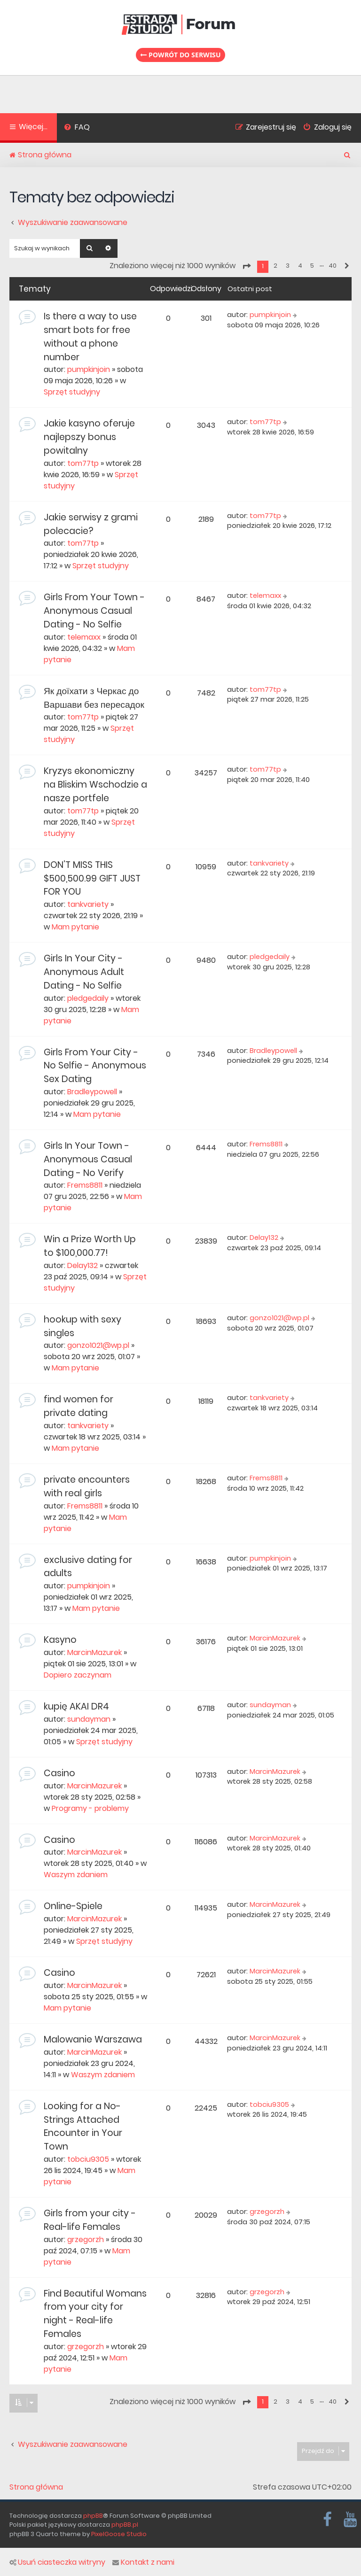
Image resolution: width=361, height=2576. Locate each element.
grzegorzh (85, 2239)
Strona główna (36, 2487)
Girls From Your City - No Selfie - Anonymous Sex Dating (95, 1066)
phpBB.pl (124, 2525)
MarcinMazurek (94, 1652)
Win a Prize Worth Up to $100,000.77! (90, 1246)
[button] (246, 266)
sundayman (88, 1719)
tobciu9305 (88, 2159)
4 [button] (300, 265)
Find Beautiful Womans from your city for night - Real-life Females (95, 2313)
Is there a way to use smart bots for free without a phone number (90, 336)
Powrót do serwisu (180, 54)
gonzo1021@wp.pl (98, 1345)
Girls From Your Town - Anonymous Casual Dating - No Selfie (94, 611)
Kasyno (60, 1639)
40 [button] (333, 265)
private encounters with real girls (87, 1486)
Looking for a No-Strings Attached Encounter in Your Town (83, 2126)
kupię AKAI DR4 (76, 1706)
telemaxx (84, 637)
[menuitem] (77, 128)
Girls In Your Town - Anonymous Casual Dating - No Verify (88, 1159)
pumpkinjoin (88, 369)
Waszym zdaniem (76, 1874)
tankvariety (88, 904)
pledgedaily (88, 998)
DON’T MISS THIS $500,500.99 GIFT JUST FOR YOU (92, 878)
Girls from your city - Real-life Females (90, 2220)
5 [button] (312, 265)
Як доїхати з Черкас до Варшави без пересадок (94, 698)
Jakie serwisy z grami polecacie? (91, 524)
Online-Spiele (73, 1906)
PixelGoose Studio (119, 2534)
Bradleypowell (92, 1091)
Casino (59, 1773)
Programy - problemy (90, 1808)
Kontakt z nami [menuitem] (143, 2562)
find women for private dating (78, 1406)
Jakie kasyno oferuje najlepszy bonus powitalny (89, 437)
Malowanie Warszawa (93, 2039)
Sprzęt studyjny (72, 392)
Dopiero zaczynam (77, 1675)
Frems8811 (84, 1185)
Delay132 (82, 1265)
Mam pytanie (75, 926)
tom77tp (83, 463)
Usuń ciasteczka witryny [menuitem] (57, 2562)
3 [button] (288, 265)
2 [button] (275, 265)
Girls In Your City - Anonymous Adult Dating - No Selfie (84, 972)
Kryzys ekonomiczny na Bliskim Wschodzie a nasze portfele (95, 785)
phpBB (93, 2516)
